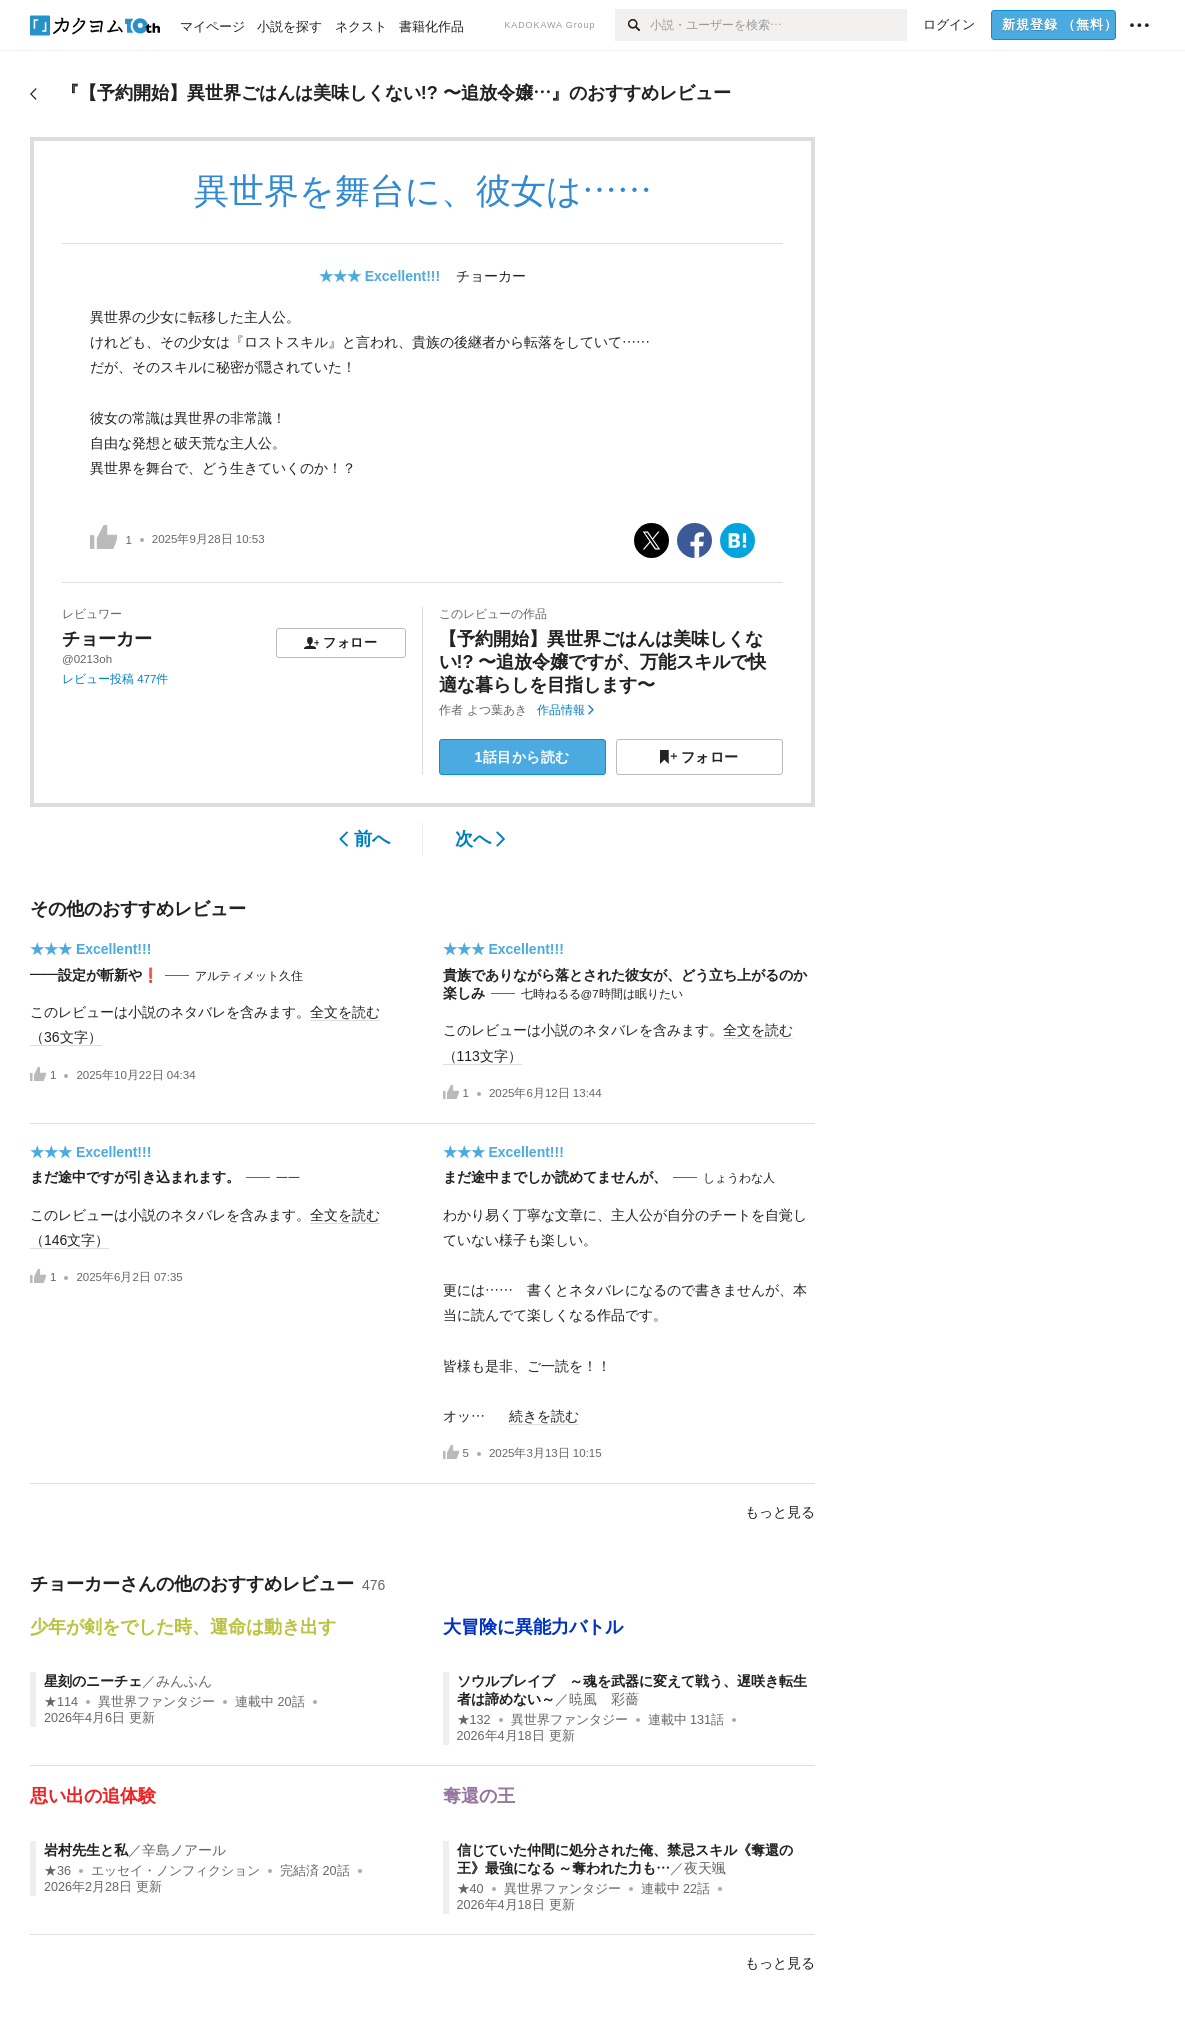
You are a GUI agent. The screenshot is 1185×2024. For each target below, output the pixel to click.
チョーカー (491, 276)
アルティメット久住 (249, 976)
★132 (474, 1720)
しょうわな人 (739, 1178)
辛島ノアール (184, 1850)
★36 (57, 1871)
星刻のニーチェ (93, 1681)
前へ (364, 839)
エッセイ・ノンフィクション (175, 1871)
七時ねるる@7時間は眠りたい (602, 994)
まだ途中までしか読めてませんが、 (555, 1177)
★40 (470, 1889)
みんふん (184, 1681)
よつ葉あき (497, 710)
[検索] (632, 25)
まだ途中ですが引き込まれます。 (135, 1177)
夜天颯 (705, 1868)
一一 (288, 1178)
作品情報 (565, 710)
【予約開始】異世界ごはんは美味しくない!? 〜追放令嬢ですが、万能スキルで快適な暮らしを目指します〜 (603, 662)
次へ (480, 839)
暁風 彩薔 (604, 1699)
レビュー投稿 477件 (115, 679)
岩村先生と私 (86, 1850)
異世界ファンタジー (156, 1702)
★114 (61, 1702)
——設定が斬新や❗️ (94, 975)
